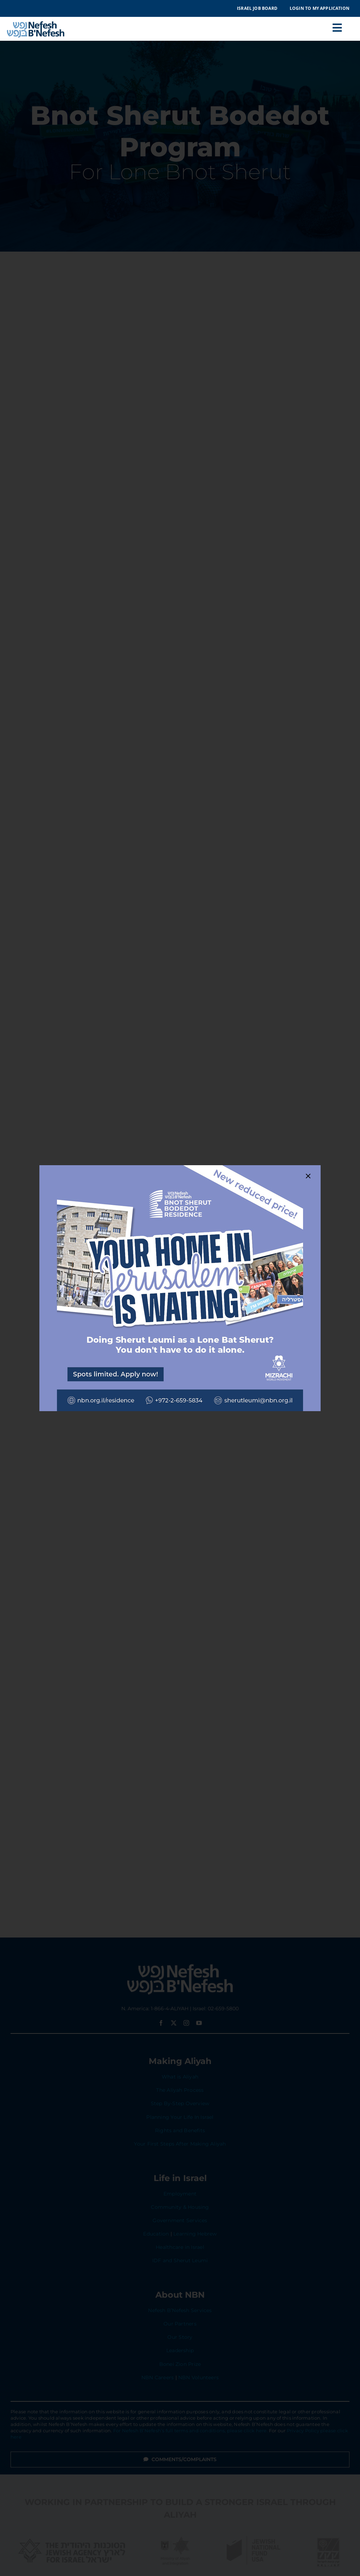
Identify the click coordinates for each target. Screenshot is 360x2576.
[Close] (308, 1176)
